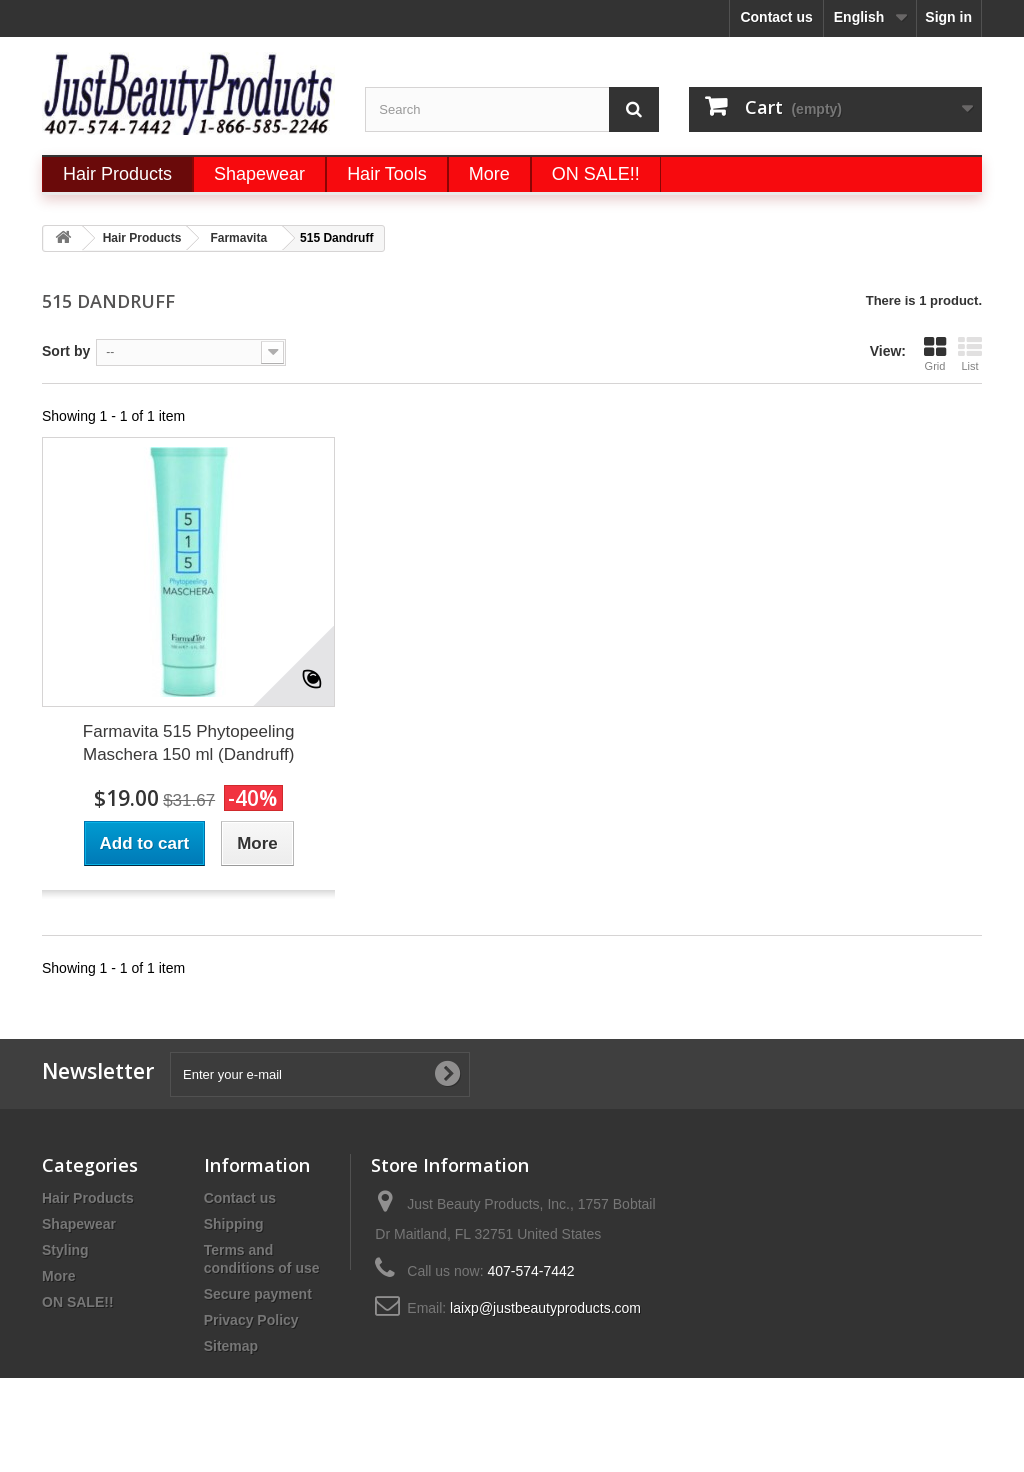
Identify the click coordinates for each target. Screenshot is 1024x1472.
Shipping (234, 1224)
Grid (935, 353)
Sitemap (231, 1346)
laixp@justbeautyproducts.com (545, 1308)
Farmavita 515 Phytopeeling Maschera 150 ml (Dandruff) (189, 743)
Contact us (776, 17)
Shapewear (79, 1224)
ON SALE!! (78, 1302)
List (970, 353)
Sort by (66, 351)
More (58, 1276)
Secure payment (258, 1294)
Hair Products (88, 1198)
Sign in (948, 17)
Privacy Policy (251, 1320)
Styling (65, 1250)
